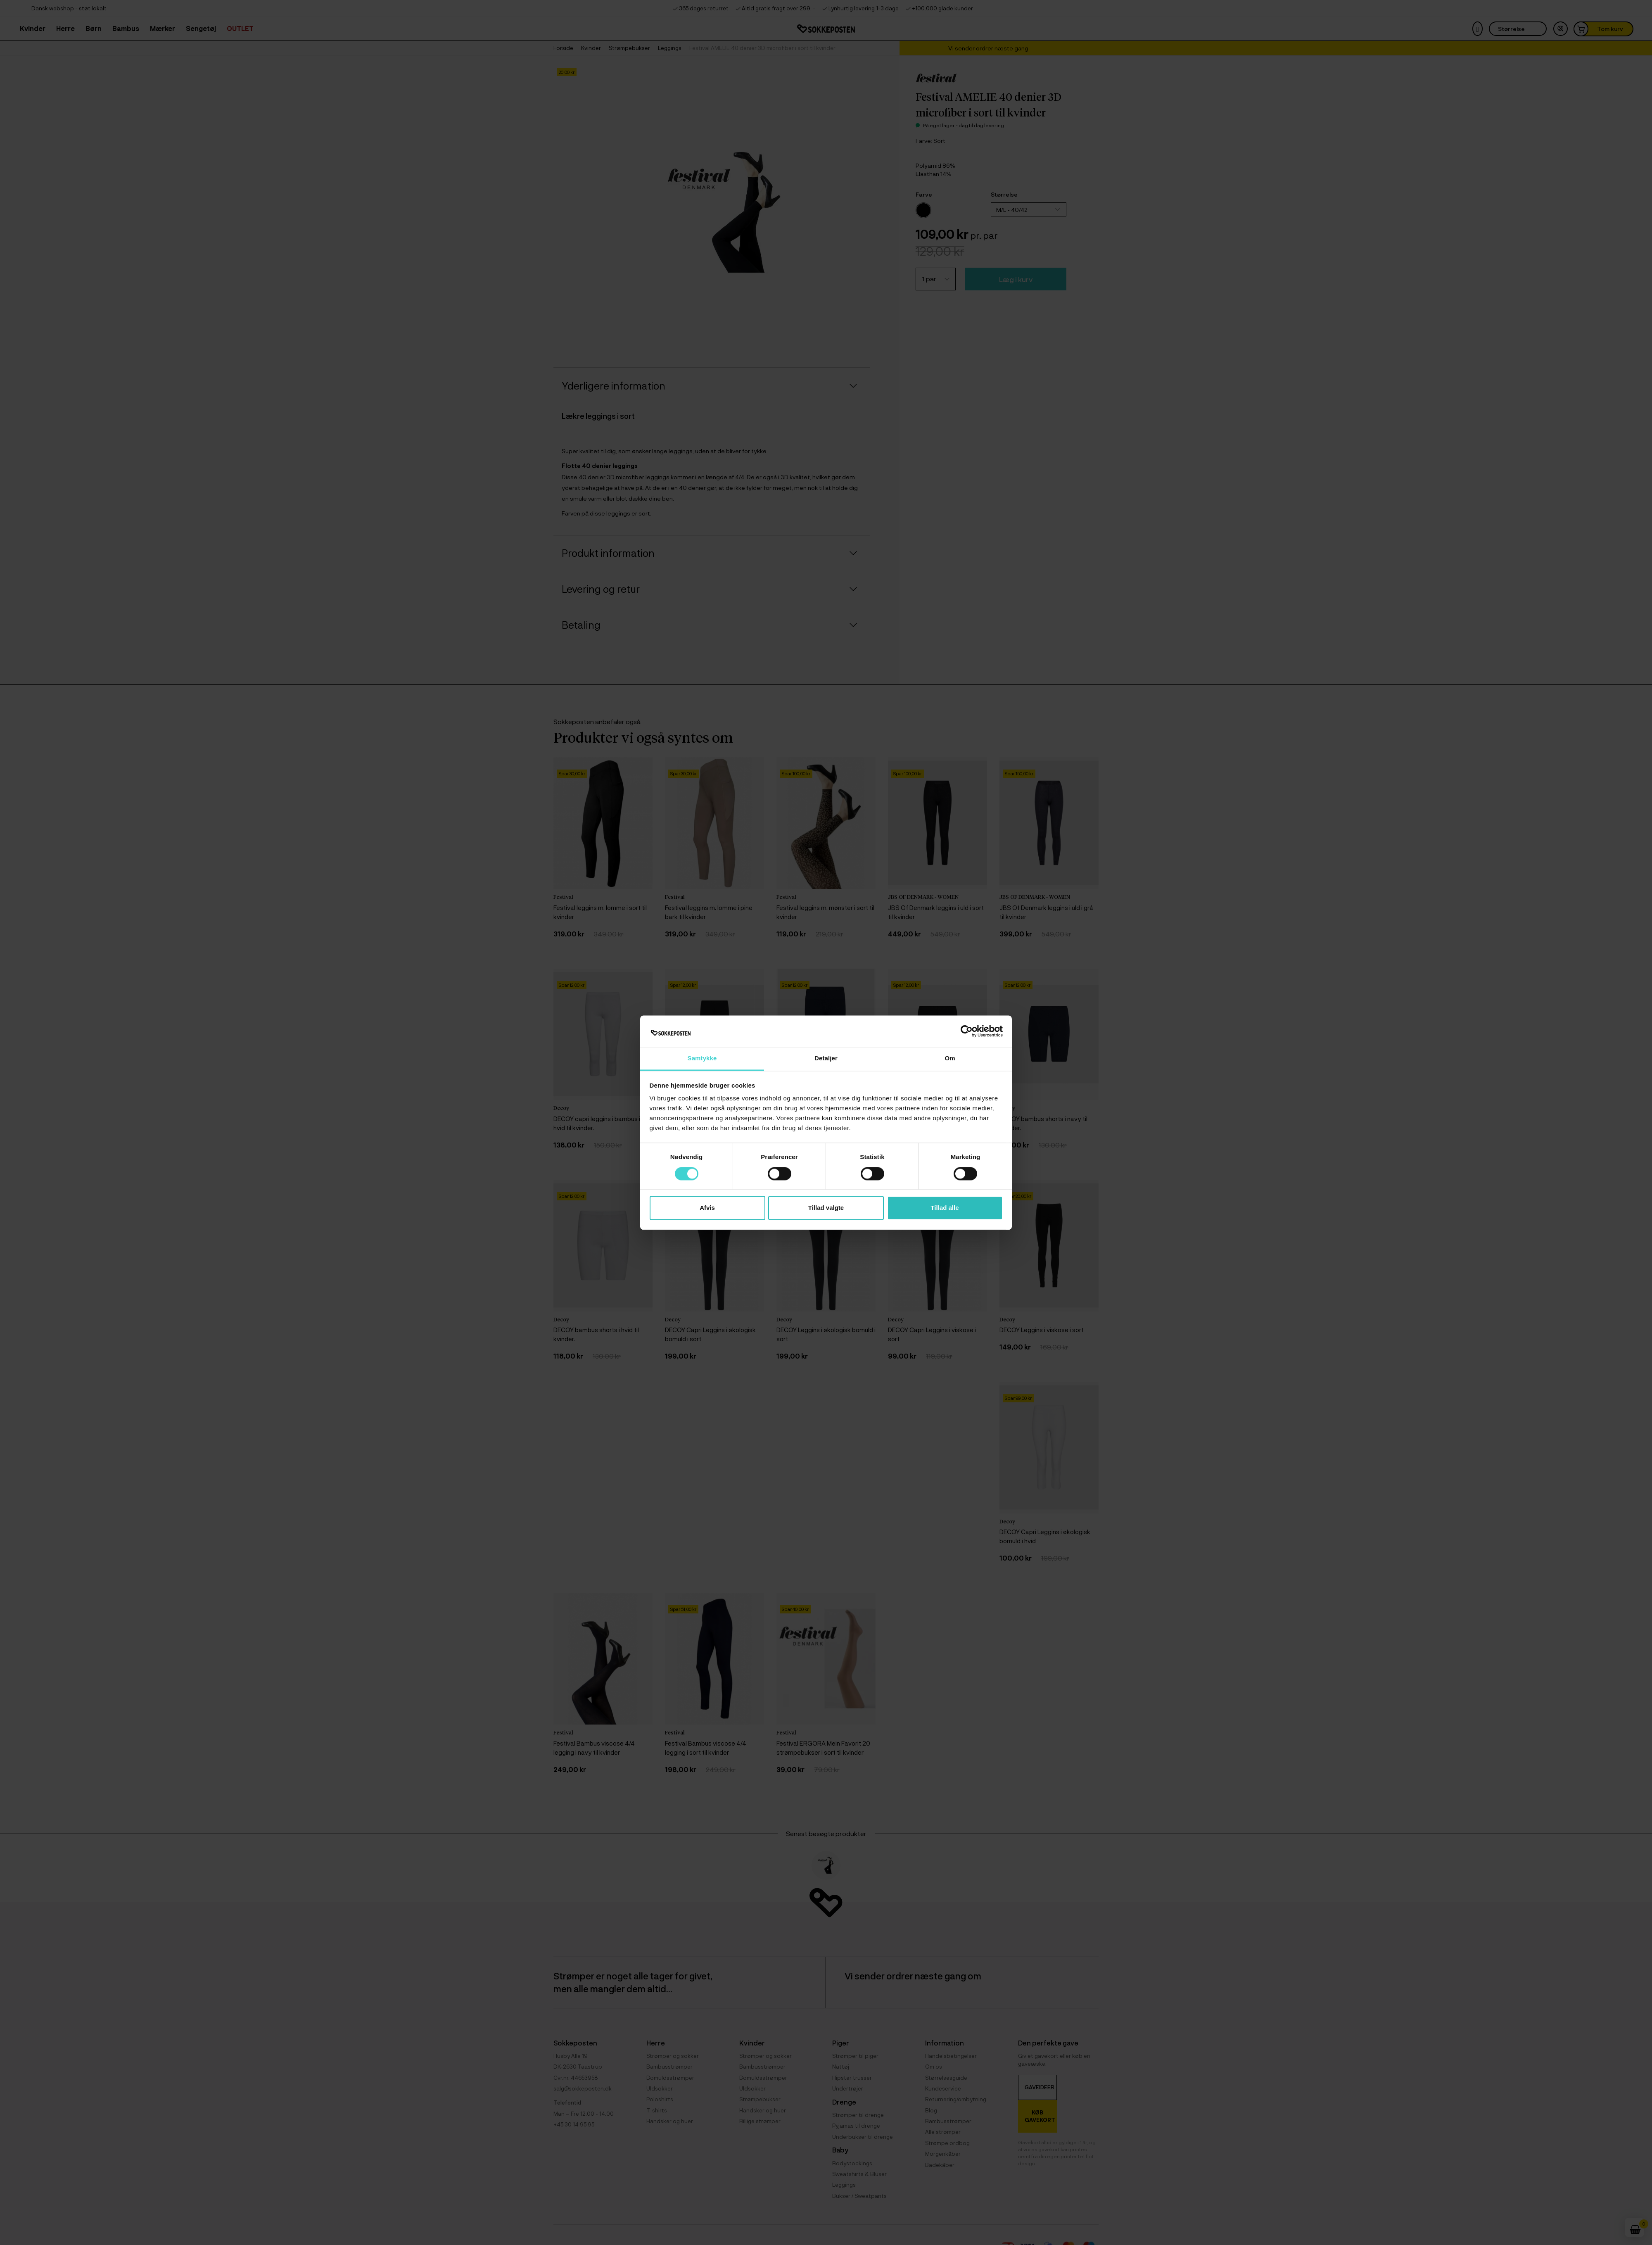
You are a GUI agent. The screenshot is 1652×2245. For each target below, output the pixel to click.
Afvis (707, 1208)
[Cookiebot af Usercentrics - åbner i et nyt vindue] (966, 1031)
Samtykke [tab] (702, 1058)
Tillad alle (944, 1208)
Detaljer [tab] (826, 1058)
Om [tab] (950, 1058)
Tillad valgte (826, 1208)
